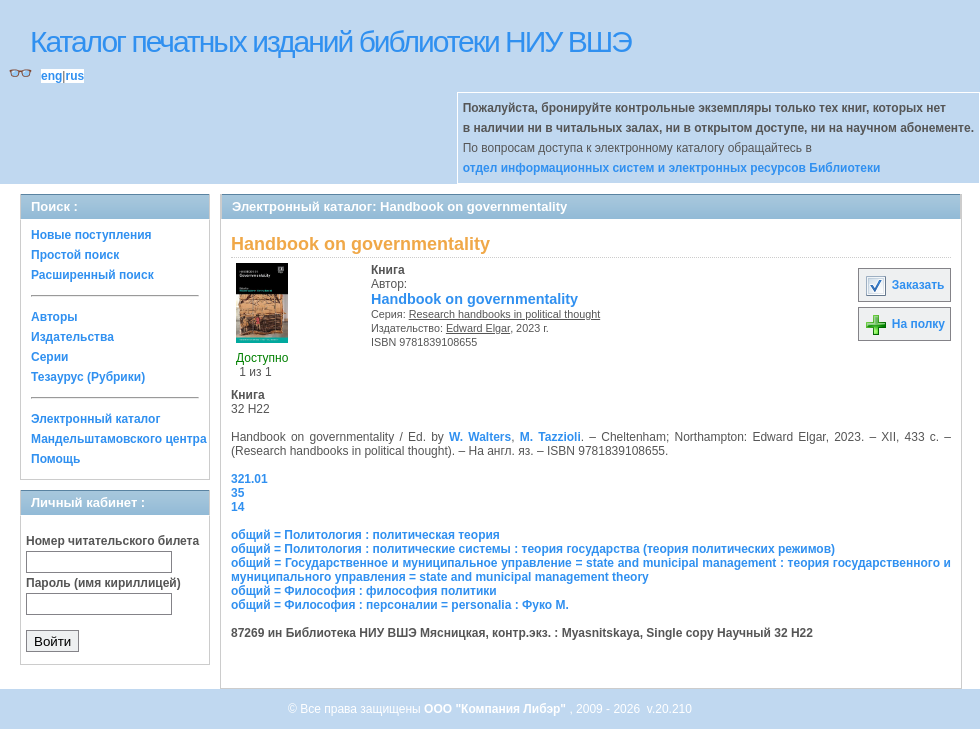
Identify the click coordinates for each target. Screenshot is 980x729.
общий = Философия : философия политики (364, 591)
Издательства (72, 337)
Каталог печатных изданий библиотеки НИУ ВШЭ (330, 41)
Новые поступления (91, 235)
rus (74, 76)
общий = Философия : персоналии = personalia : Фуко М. (400, 605)
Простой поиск (75, 255)
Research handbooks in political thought (504, 314)
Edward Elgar (478, 328)
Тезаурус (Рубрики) (88, 377)
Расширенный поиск (92, 275)
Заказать (904, 285)
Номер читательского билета (112, 541)
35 (237, 493)
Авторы (54, 317)
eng (51, 76)
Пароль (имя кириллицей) (103, 583)
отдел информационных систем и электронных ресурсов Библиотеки (672, 168)
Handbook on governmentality (474, 299)
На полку (904, 324)
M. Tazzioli (550, 437)
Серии (49, 357)
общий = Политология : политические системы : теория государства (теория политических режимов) (533, 549)
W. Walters (480, 437)
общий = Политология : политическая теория (365, 535)
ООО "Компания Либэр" (496, 709)
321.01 (249, 479)
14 (237, 507)
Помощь (55, 459)
